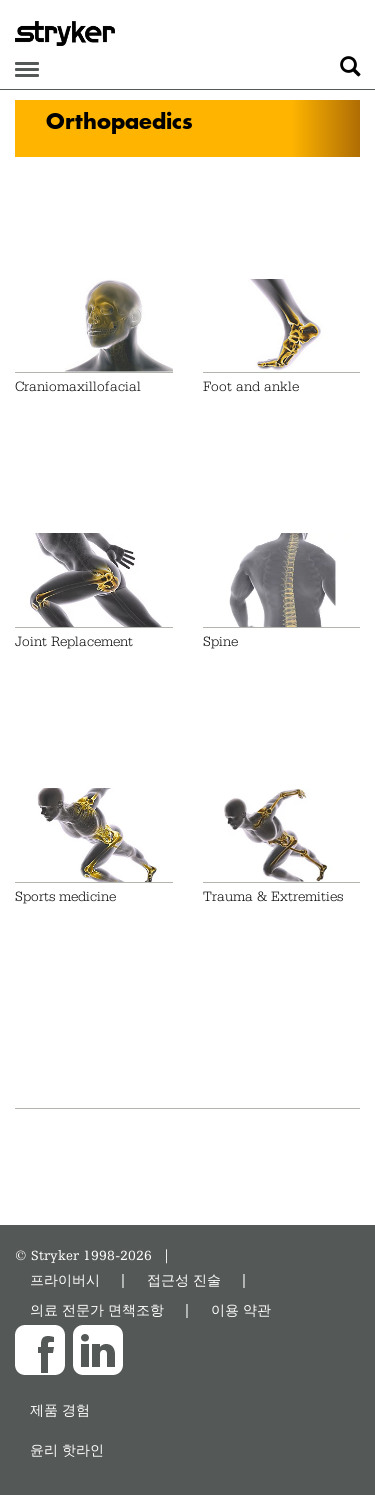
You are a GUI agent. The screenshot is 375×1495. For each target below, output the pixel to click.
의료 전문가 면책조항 (97, 1309)
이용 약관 (241, 1309)
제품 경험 (60, 1409)
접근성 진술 (184, 1279)
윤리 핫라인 (67, 1449)
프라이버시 (65, 1279)
